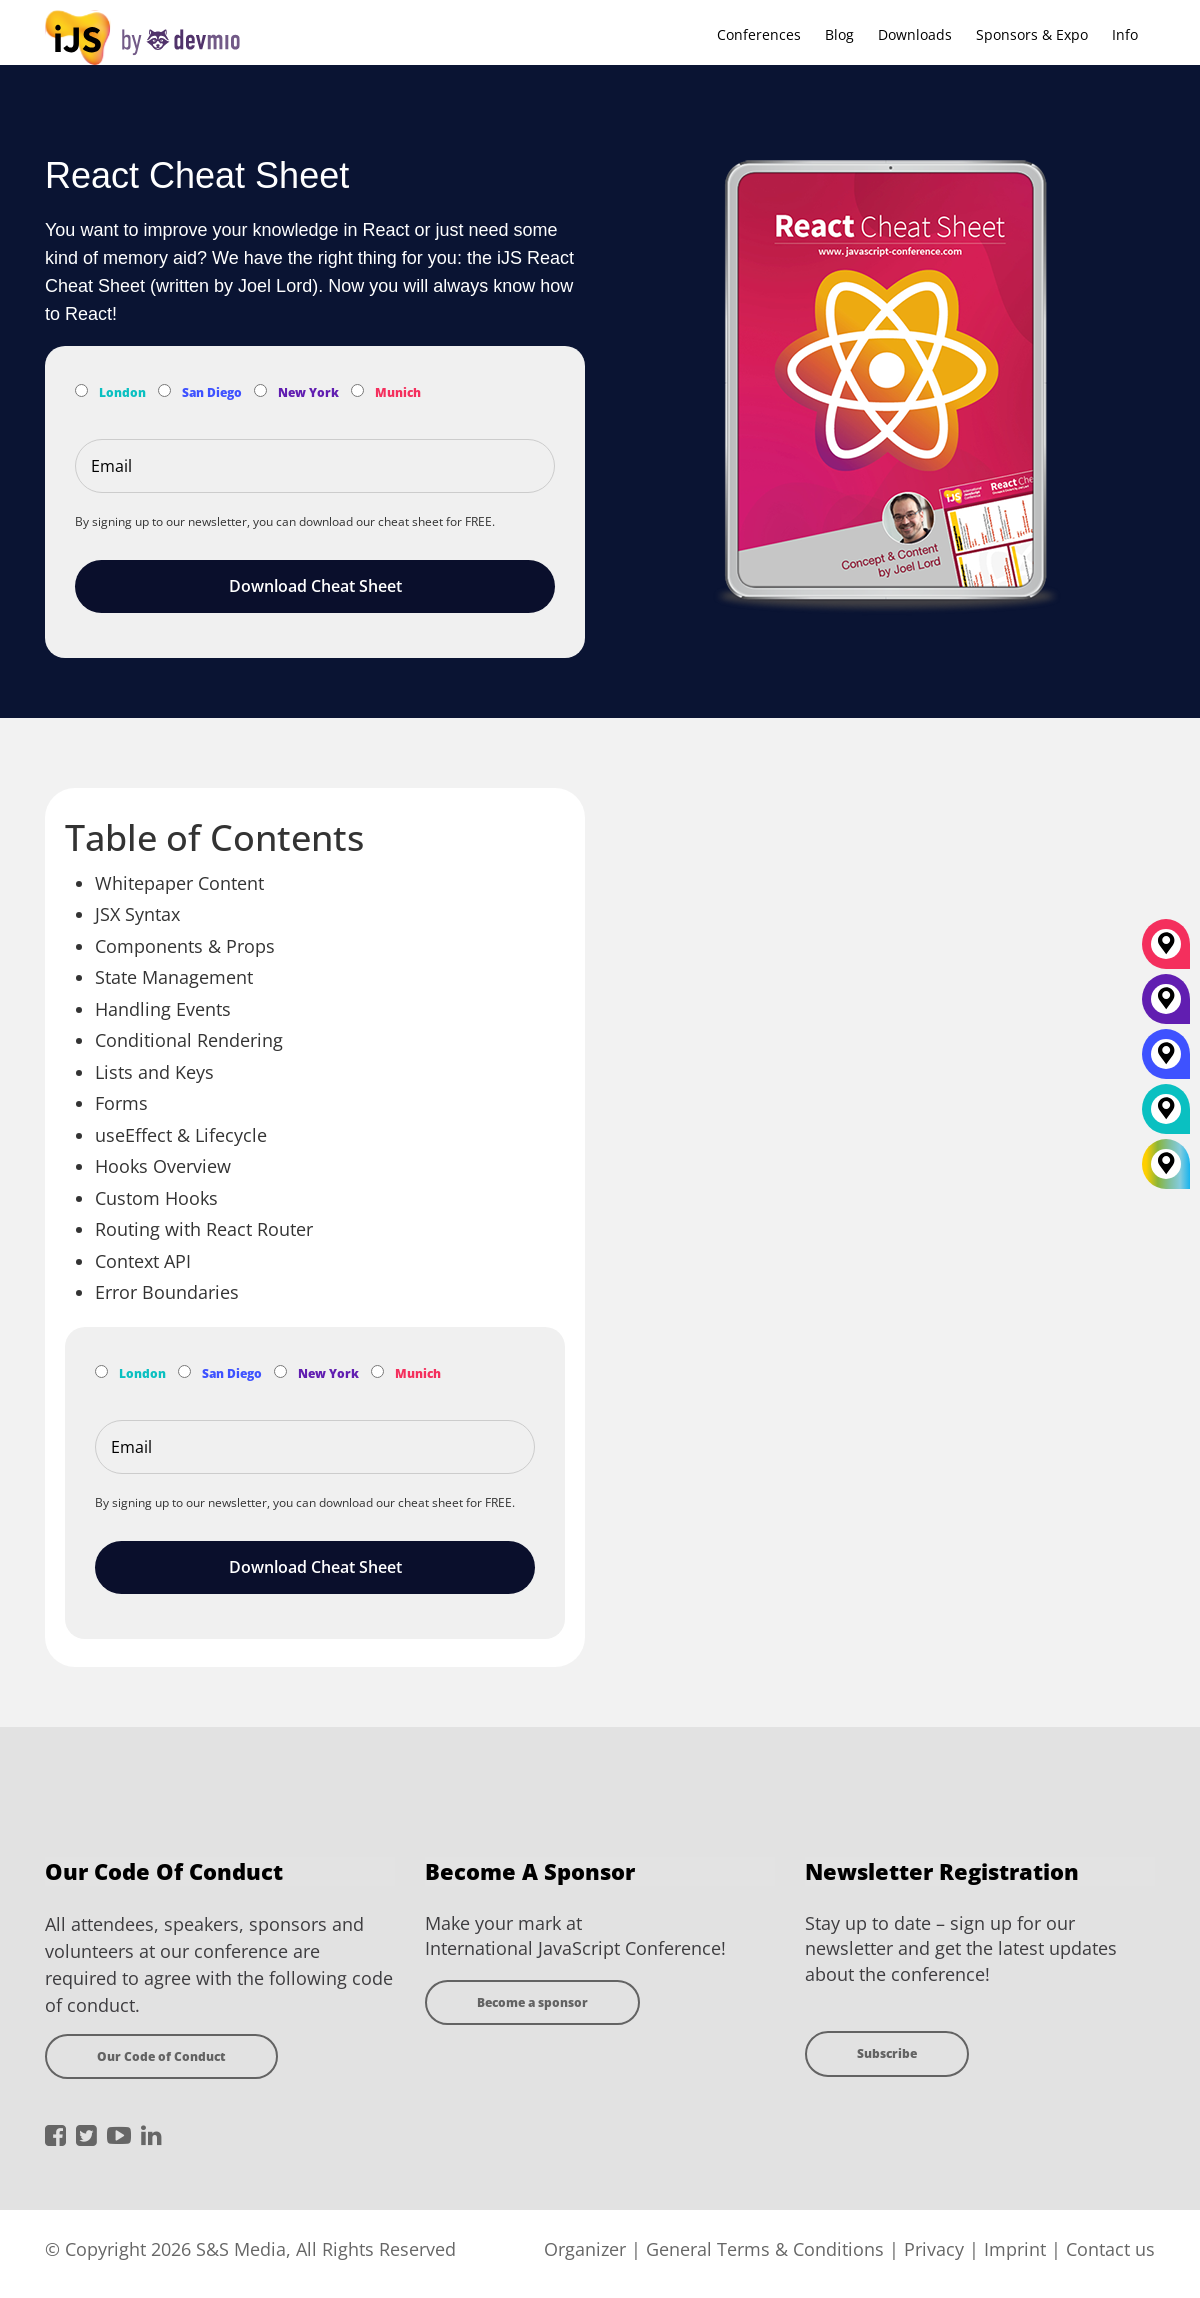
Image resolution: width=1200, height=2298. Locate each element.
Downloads (915, 34)
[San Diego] (1166, 1061)
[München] (1166, 951)
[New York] (1166, 1006)
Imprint (1015, 2249)
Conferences (759, 34)
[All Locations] (1166, 1164)
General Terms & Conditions (765, 2249)
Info (1125, 34)
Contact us (1110, 2249)
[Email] (315, 466)
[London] (1166, 1116)
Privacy (934, 2249)
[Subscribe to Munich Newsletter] (357, 390)
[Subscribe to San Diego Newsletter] (164, 390)
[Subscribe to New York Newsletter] (260, 390)
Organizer (585, 2249)
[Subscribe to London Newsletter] (81, 390)
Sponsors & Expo (1032, 34)
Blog (839, 34)
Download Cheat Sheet (315, 586)
